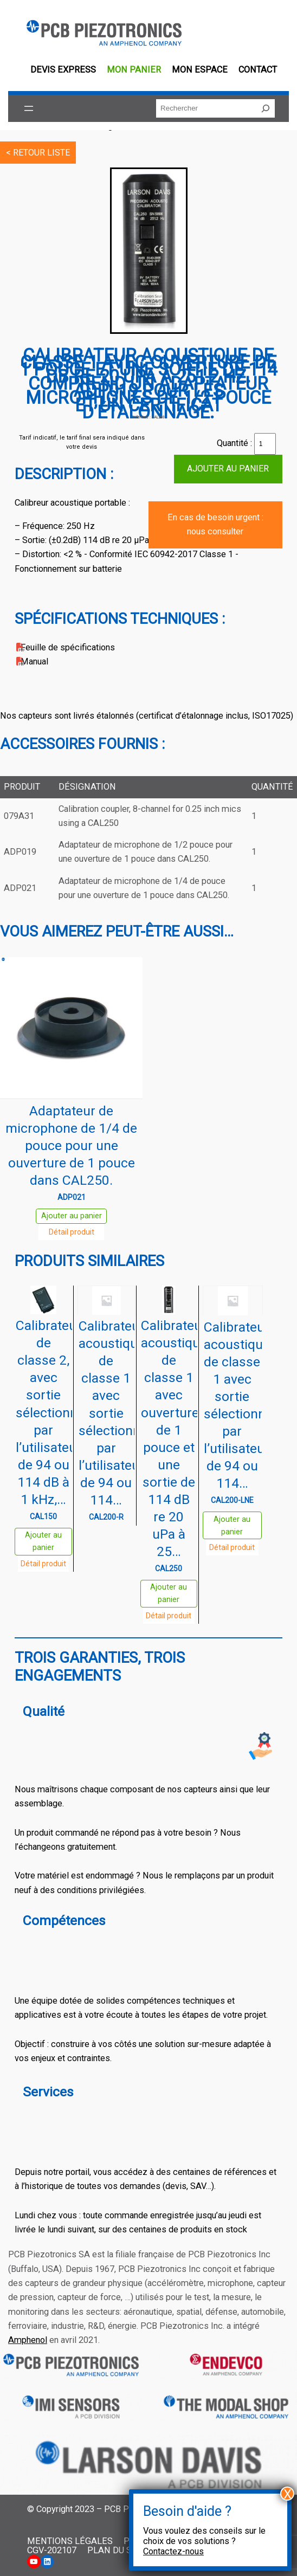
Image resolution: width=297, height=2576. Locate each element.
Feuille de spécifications (68, 647)
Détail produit (71, 1232)
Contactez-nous (173, 2551)
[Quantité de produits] (265, 444)
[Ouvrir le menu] (28, 108)
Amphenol (27, 2340)
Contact (257, 69)
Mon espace (200, 69)
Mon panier (134, 69)
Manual (34, 661)
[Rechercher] (265, 108)
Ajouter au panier (228, 468)
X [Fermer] (287, 2494)
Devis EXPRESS (63, 69)
